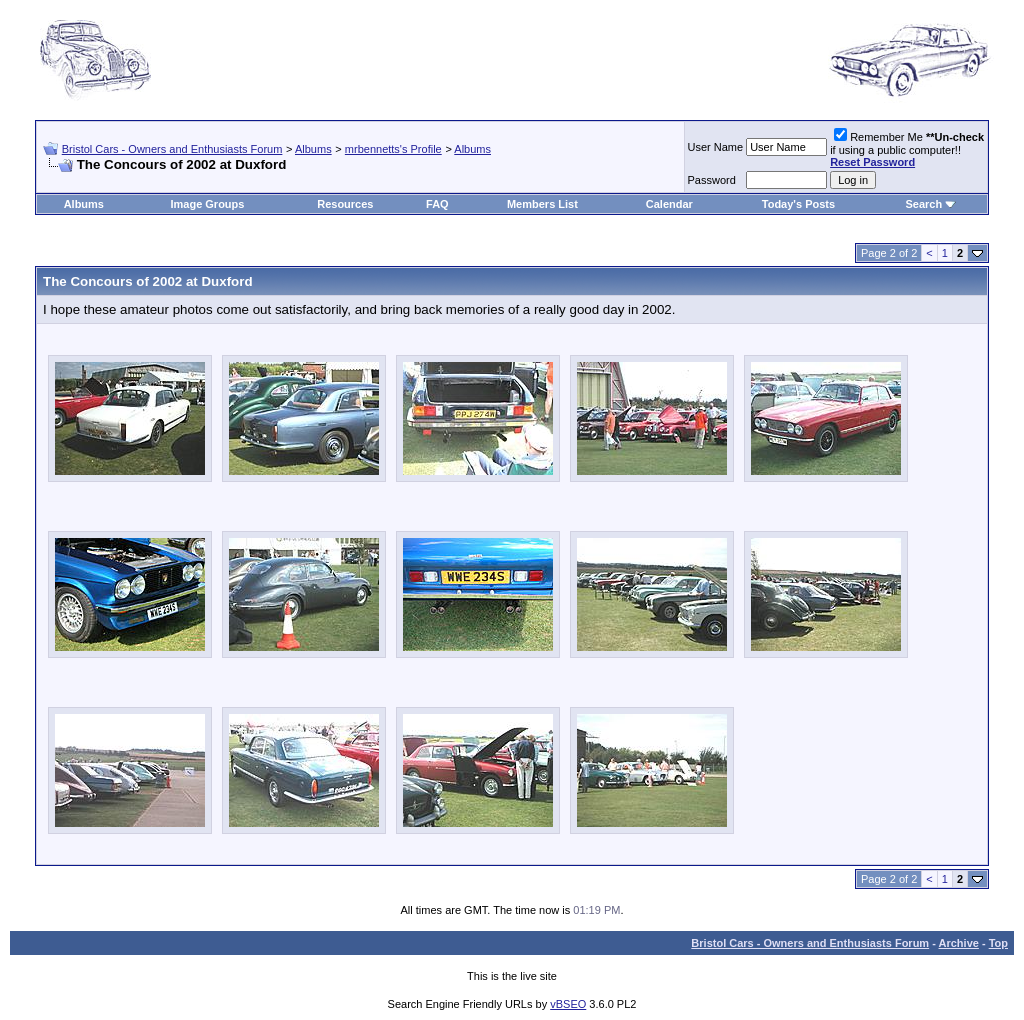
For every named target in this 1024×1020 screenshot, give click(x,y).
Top (998, 943)
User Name (716, 147)
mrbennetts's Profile (393, 149)
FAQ (437, 204)
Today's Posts (798, 204)
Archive (959, 943)
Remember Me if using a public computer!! (907, 149)
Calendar (669, 204)
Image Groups (207, 204)
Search (923, 204)
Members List (542, 204)
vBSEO (568, 1004)
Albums (313, 149)
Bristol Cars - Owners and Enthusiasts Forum (172, 149)
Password (712, 180)
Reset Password (872, 162)
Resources (345, 204)
